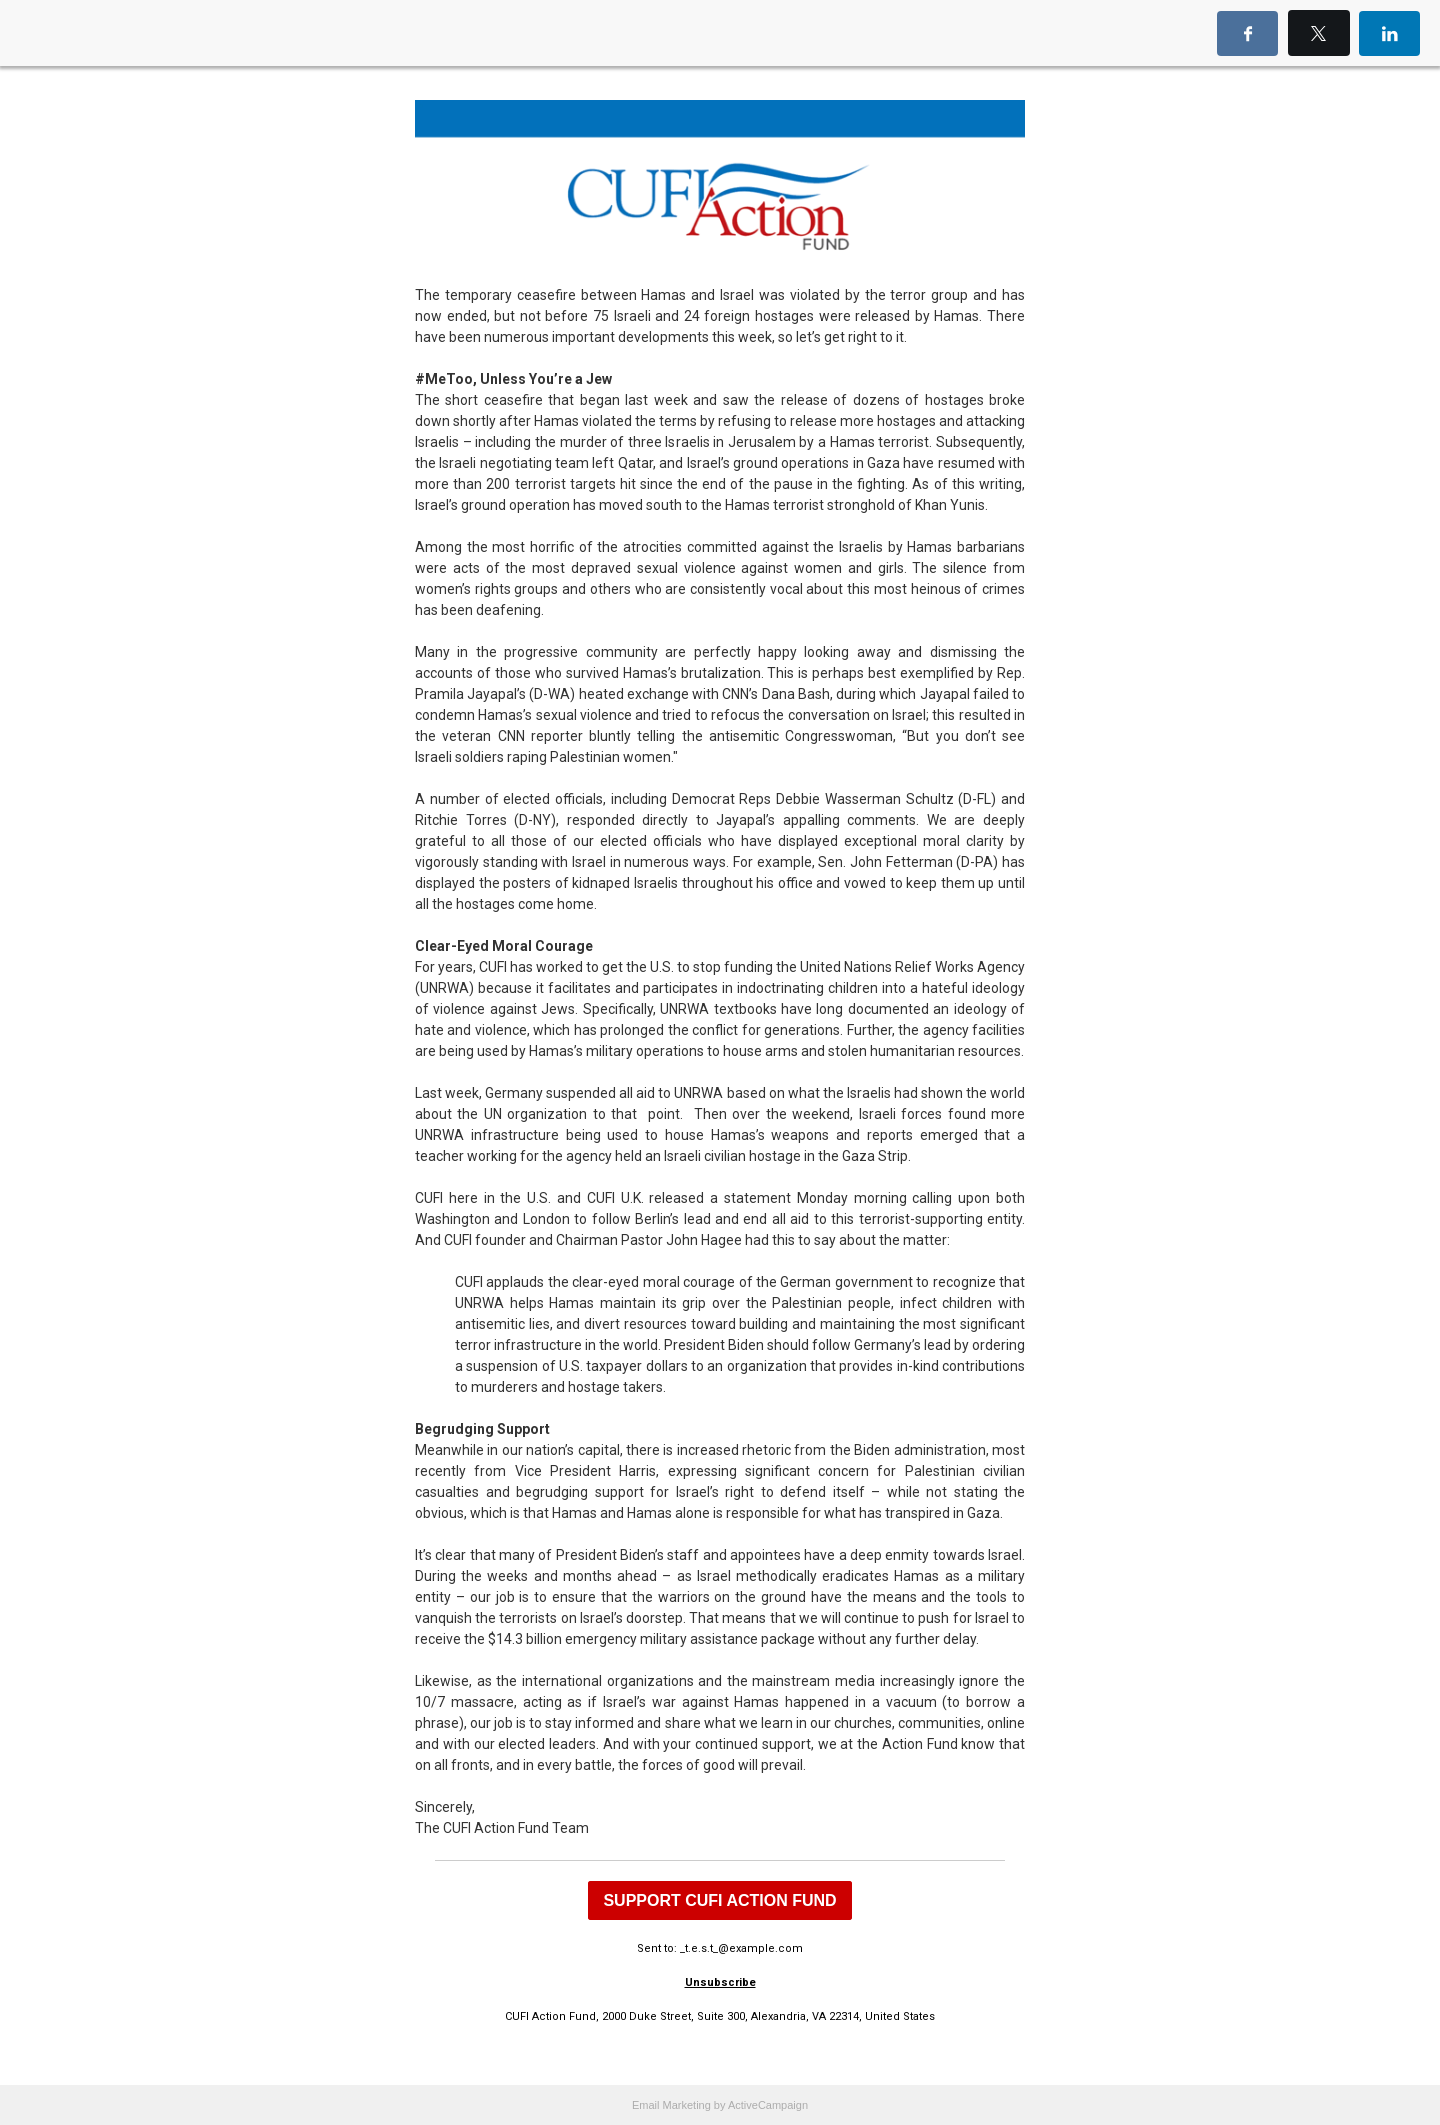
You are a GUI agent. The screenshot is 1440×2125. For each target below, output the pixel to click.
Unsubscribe (720, 1982)
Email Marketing (671, 2105)
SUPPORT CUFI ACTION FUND (719, 1900)
